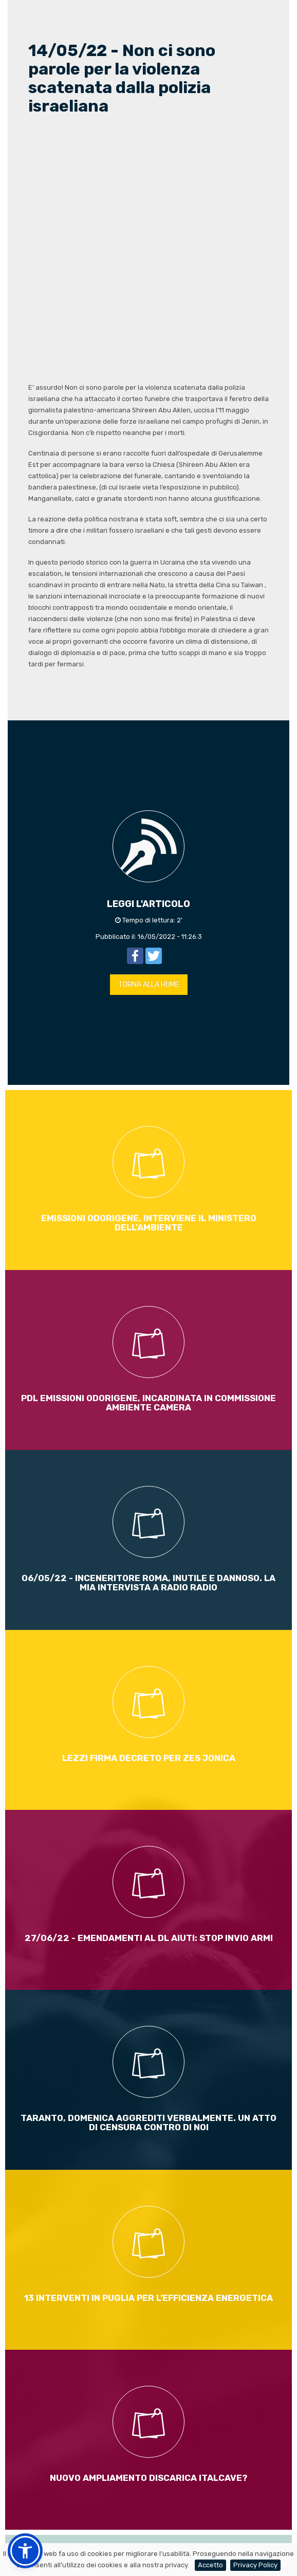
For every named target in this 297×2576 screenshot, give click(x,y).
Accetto (210, 2565)
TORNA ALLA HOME (148, 984)
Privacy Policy (255, 2565)
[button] (25, 2551)
